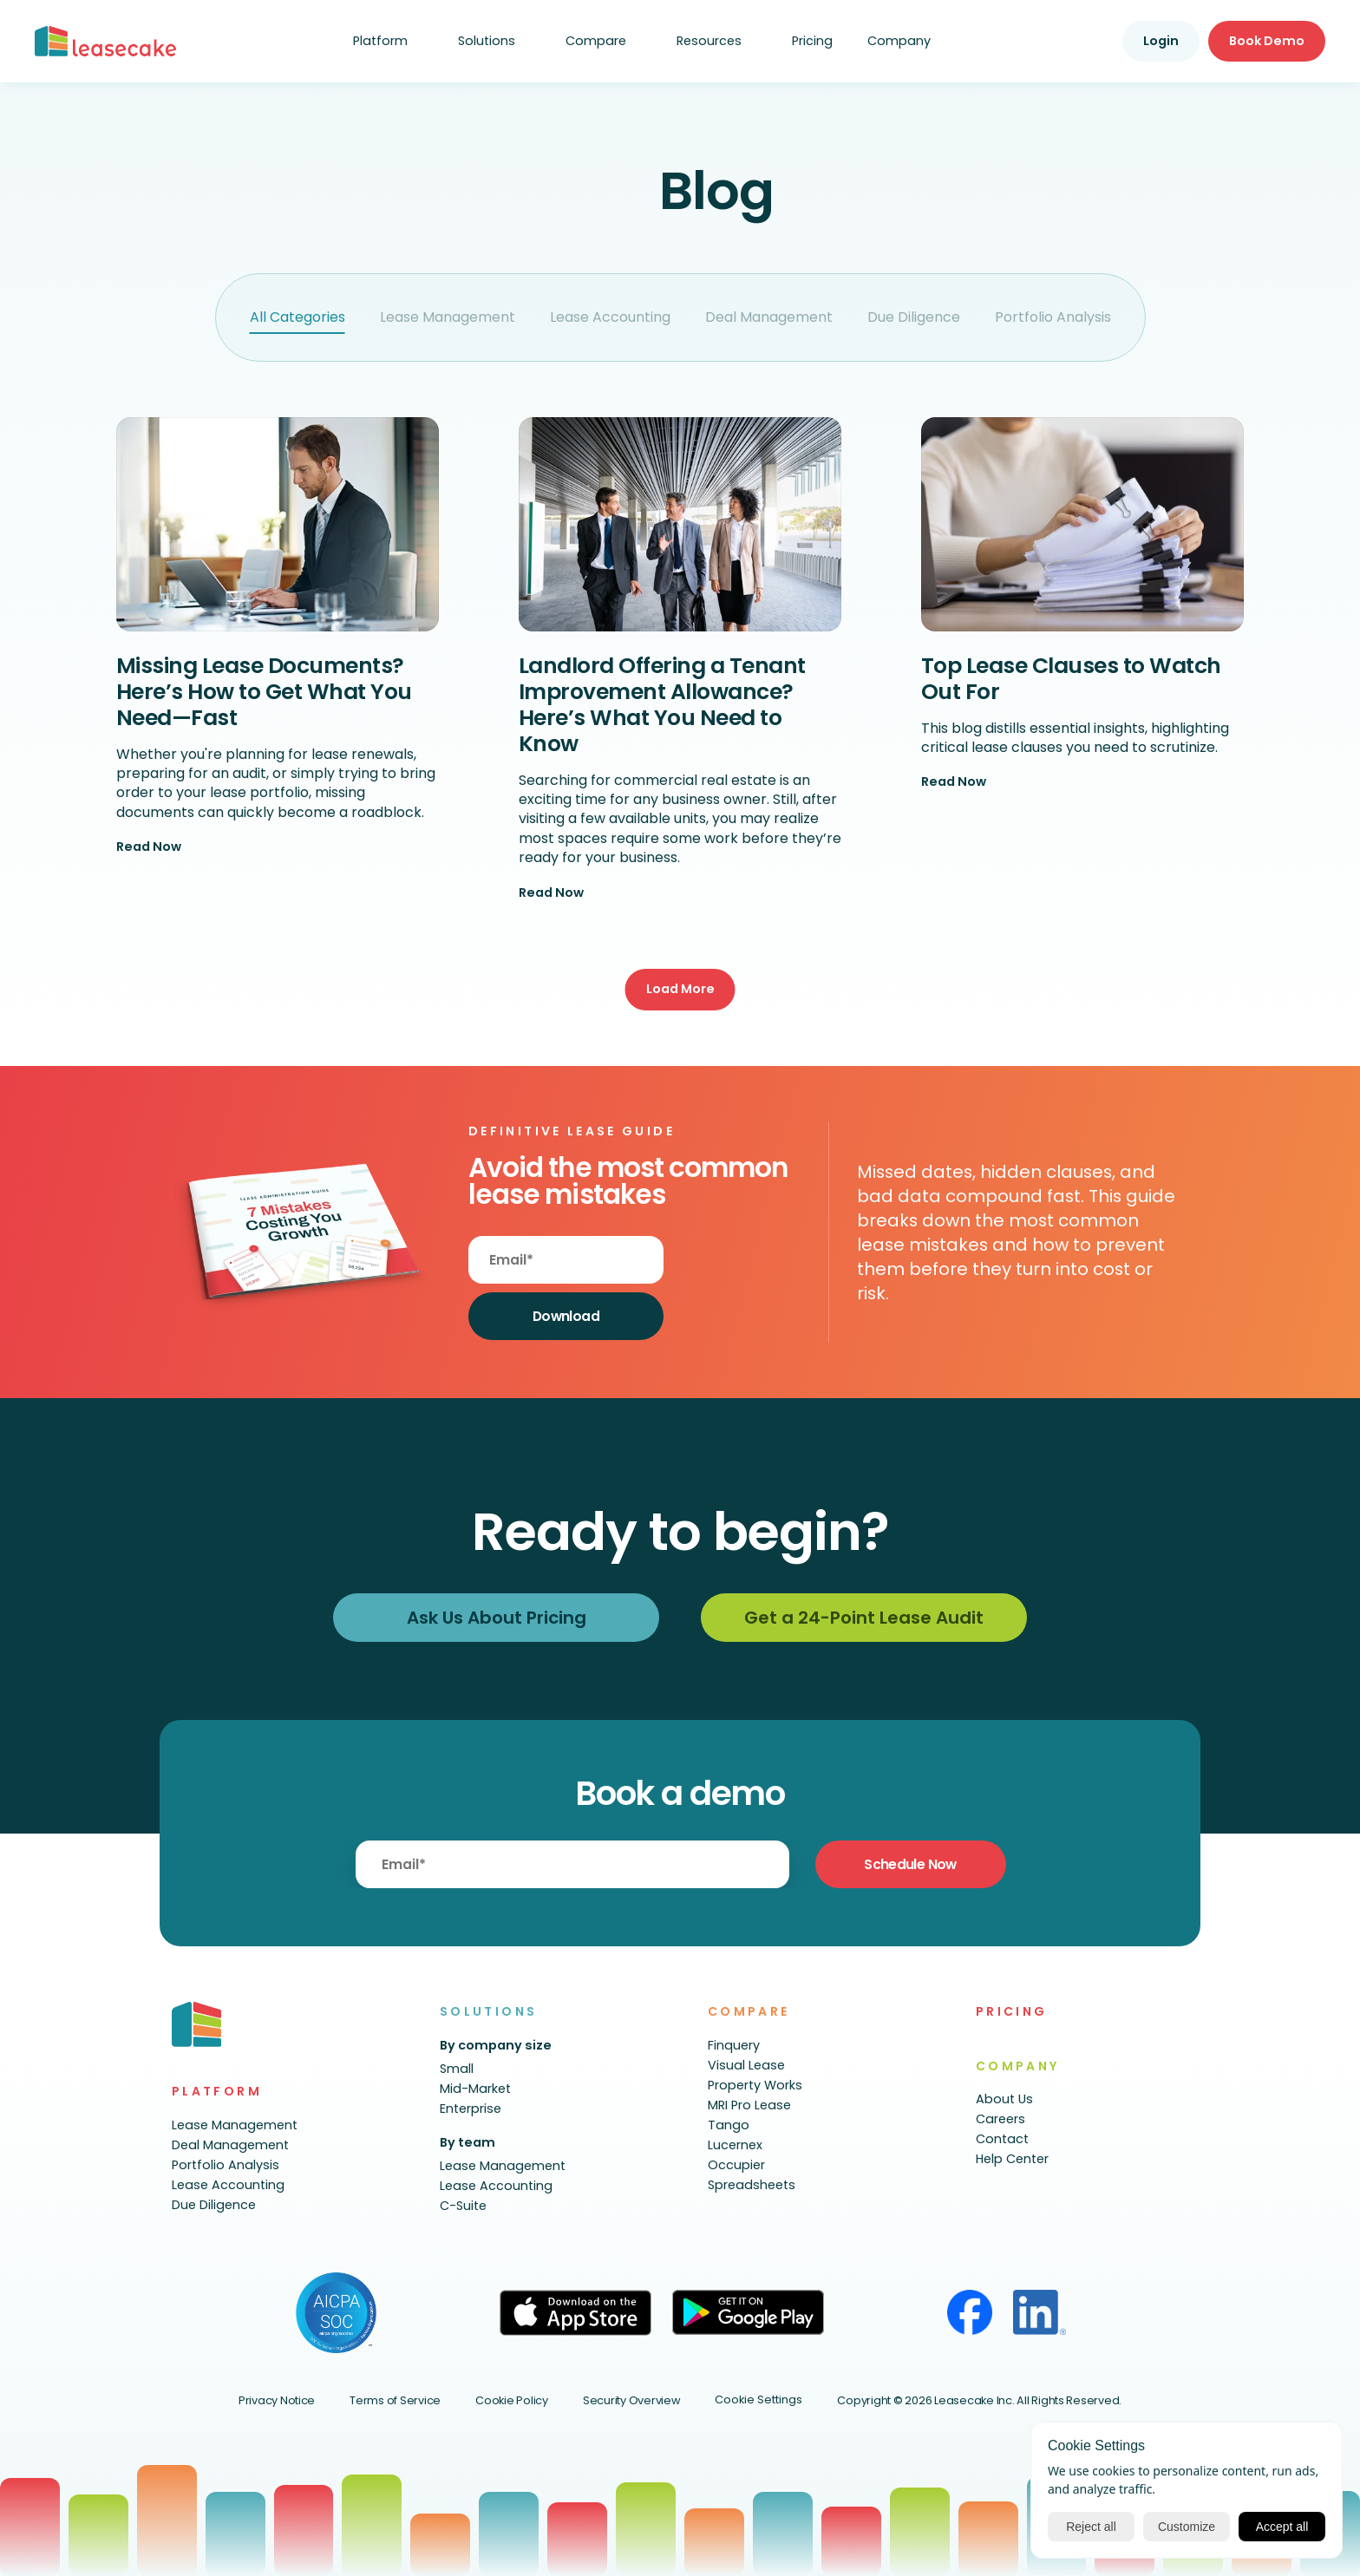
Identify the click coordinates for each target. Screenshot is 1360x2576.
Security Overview (632, 2400)
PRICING (1012, 2011)
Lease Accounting (610, 317)
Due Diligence (913, 317)
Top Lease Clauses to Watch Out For (1073, 679)
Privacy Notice (277, 2400)
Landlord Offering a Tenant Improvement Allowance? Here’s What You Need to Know (665, 705)
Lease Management (447, 317)
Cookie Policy (511, 2400)
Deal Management (769, 317)
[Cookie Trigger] (758, 2400)
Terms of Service (395, 2400)
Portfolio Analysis (1053, 317)
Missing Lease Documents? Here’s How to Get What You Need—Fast (266, 692)
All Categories (297, 317)
